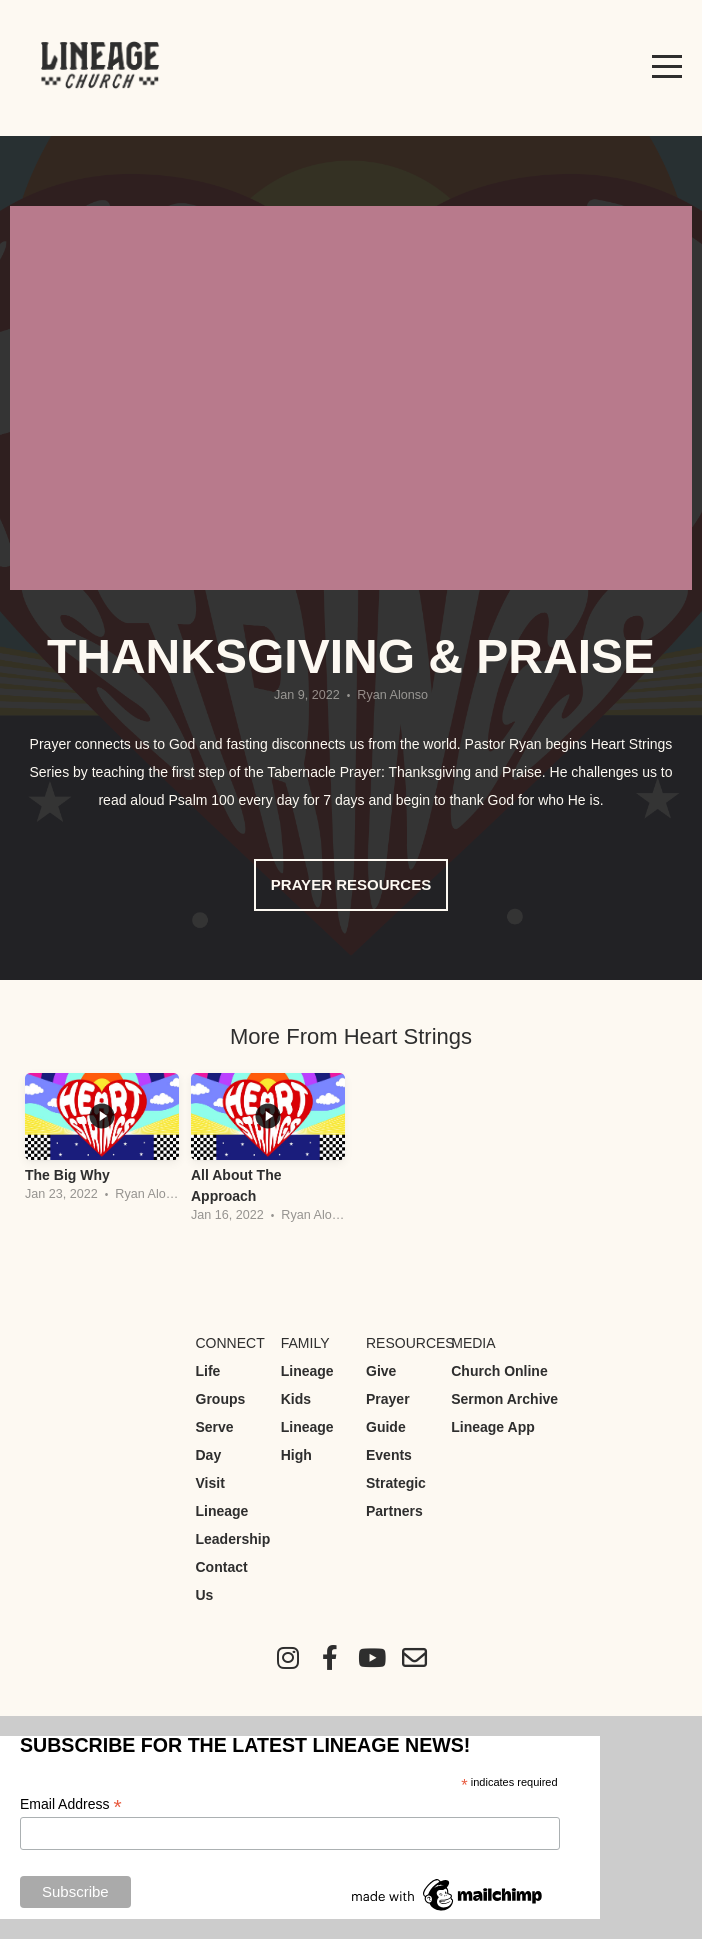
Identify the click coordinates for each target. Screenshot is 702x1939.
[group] (102, 1143)
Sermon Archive (504, 1399)
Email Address (71, 1804)
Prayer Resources (351, 884)
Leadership (233, 1539)
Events (389, 1455)
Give (381, 1371)
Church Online (499, 1371)
